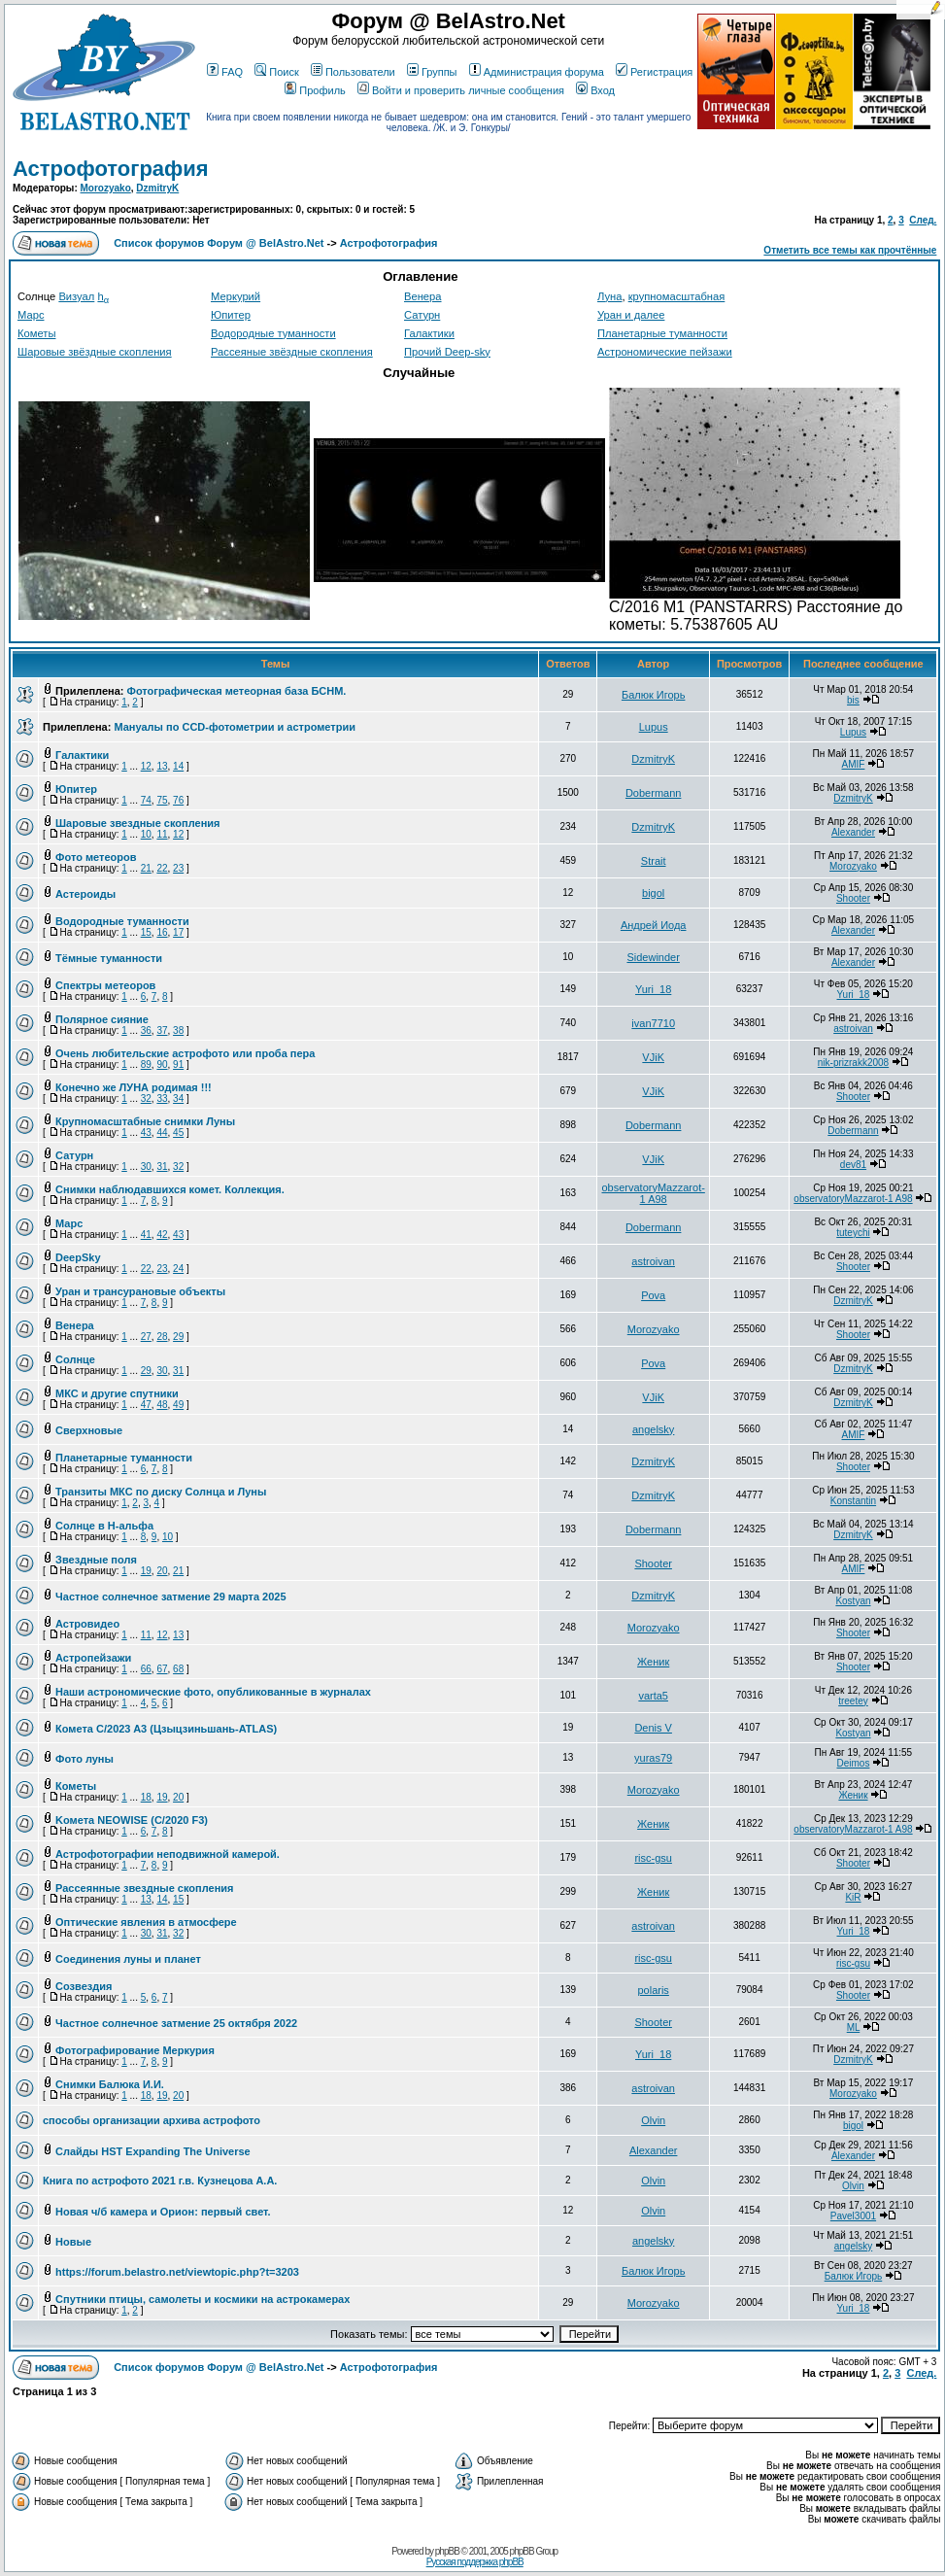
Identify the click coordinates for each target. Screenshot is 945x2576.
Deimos (853, 1763)
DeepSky (77, 1257)
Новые (73, 2242)
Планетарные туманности (662, 333)
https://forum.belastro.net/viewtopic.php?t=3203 (177, 2272)
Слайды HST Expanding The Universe (153, 2151)
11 (161, 834)
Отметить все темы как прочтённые (849, 250)
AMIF (853, 764)
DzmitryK (157, 188)
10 (146, 834)
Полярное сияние (102, 1019)
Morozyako (106, 188)
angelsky (653, 1429)
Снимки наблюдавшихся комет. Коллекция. (170, 1189)
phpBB (447, 2551)
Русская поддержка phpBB (474, 2562)
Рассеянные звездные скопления (144, 1888)
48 (161, 1404)
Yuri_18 (653, 989)
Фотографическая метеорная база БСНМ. (237, 691)
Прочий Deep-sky (447, 352)
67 (161, 1669)
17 (178, 932)
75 (161, 800)
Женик (653, 1661)
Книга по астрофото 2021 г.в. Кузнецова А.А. (160, 2180)
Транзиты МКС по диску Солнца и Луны (160, 1491)
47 (146, 1404)
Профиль (315, 90)
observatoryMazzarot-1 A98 (652, 1193)
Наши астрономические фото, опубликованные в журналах (213, 1692)
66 (146, 1669)
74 (146, 800)
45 (178, 1132)
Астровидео (87, 1624)
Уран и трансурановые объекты (140, 1291)
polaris (652, 1990)
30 (146, 1166)
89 (146, 1064)
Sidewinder (652, 957)
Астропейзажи (93, 1658)
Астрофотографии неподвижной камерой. (167, 1854)
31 (161, 1166)
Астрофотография (111, 168)
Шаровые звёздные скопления (94, 352)
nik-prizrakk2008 (853, 1062)
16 (161, 932)
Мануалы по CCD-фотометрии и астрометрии (234, 727)
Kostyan (852, 1601)
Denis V (653, 1728)
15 (146, 932)
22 (161, 868)
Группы (432, 72)
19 (146, 1570)
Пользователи (353, 72)
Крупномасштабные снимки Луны (145, 1121)
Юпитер (231, 315)
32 (146, 1098)
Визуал (76, 296)
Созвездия (83, 1986)
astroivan (853, 1028)
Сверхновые (88, 1430)
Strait (653, 861)
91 (178, 1064)
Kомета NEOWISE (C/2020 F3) (131, 1820)
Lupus (653, 727)
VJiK (653, 1057)
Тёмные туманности (108, 958)
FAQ (225, 72)
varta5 (653, 1695)
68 (178, 1669)
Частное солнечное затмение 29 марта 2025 (171, 1596)
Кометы (36, 333)
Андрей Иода (654, 925)
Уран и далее (630, 315)
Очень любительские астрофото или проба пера (185, 1053)
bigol (653, 893)
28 (161, 1336)
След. (922, 220)
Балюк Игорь (654, 695)
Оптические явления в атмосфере (146, 1922)
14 (178, 766)
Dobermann (653, 793)
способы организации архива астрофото (151, 2120)
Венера (423, 296)
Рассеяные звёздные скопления (292, 352)
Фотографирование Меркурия (135, 2050)
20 (161, 1570)
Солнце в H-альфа (104, 1525)
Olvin (653, 2120)
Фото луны (84, 1759)
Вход (595, 90)
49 (178, 1404)
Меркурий (235, 296)
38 (178, 1030)
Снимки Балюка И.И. (109, 2084)
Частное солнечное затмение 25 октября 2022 (176, 2023)
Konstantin (853, 1500)
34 (178, 1098)
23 (178, 868)
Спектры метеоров (105, 985)
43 (146, 1132)
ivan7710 (653, 1023)
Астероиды (85, 894)
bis (853, 700)
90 (161, 1064)
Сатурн (422, 315)
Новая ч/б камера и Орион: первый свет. (163, 2211)
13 (161, 766)
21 (146, 868)
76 (178, 800)
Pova (653, 1295)
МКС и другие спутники (117, 1393)
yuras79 (653, 1758)
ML (854, 2027)
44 (161, 1132)
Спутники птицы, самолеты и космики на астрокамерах (202, 2299)
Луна (609, 296)
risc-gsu (653, 1858)
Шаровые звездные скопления (137, 823)
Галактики (429, 333)
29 (178, 1336)
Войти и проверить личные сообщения (460, 90)
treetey (853, 1701)
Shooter (853, 898)
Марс (30, 315)
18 (146, 1797)
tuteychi (852, 1232)
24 (178, 1268)
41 (146, 1234)
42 (161, 1234)
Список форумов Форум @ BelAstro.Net (218, 243)
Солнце (75, 1359)
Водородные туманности (273, 333)
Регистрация (654, 72)
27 (146, 1336)
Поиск (276, 72)
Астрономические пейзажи (664, 352)
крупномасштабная (677, 296)
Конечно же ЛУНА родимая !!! (133, 1087)
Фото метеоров (95, 857)
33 (161, 1098)
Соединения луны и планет (128, 1959)
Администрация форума (536, 72)
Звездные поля (96, 1559)
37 (161, 1030)
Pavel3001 (853, 2216)
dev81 (853, 1164)
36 (146, 1030)
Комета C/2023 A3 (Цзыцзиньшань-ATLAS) (166, 1729)
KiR (853, 1897)
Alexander (853, 832)
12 (146, 766)
